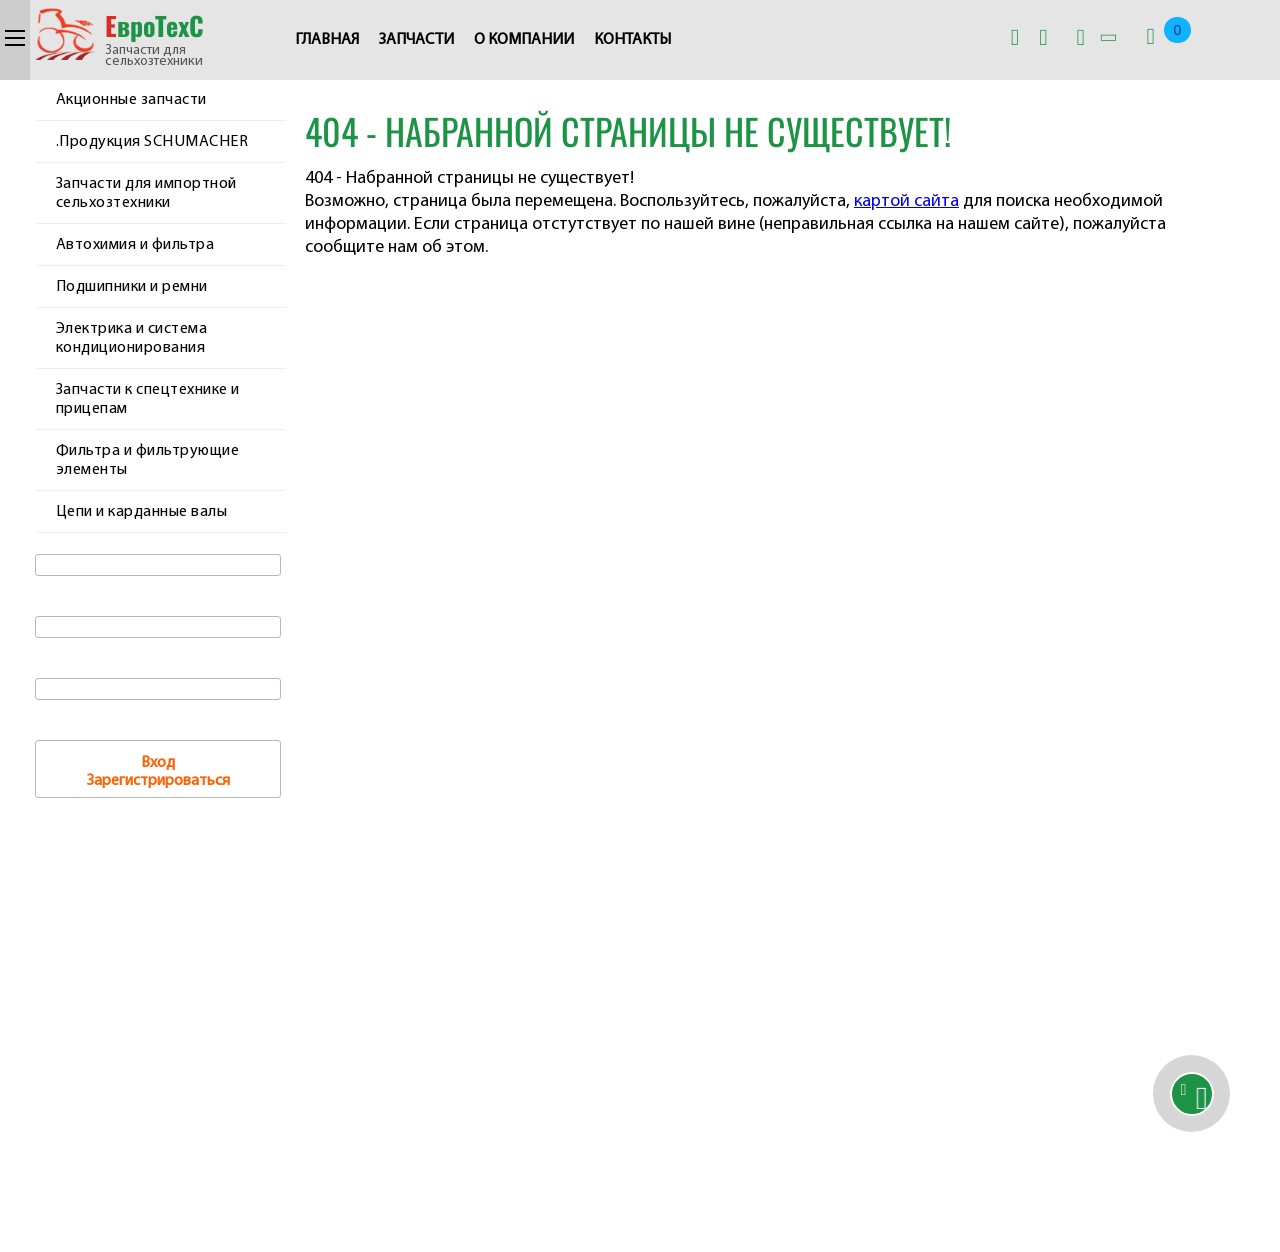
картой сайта (906, 201)
